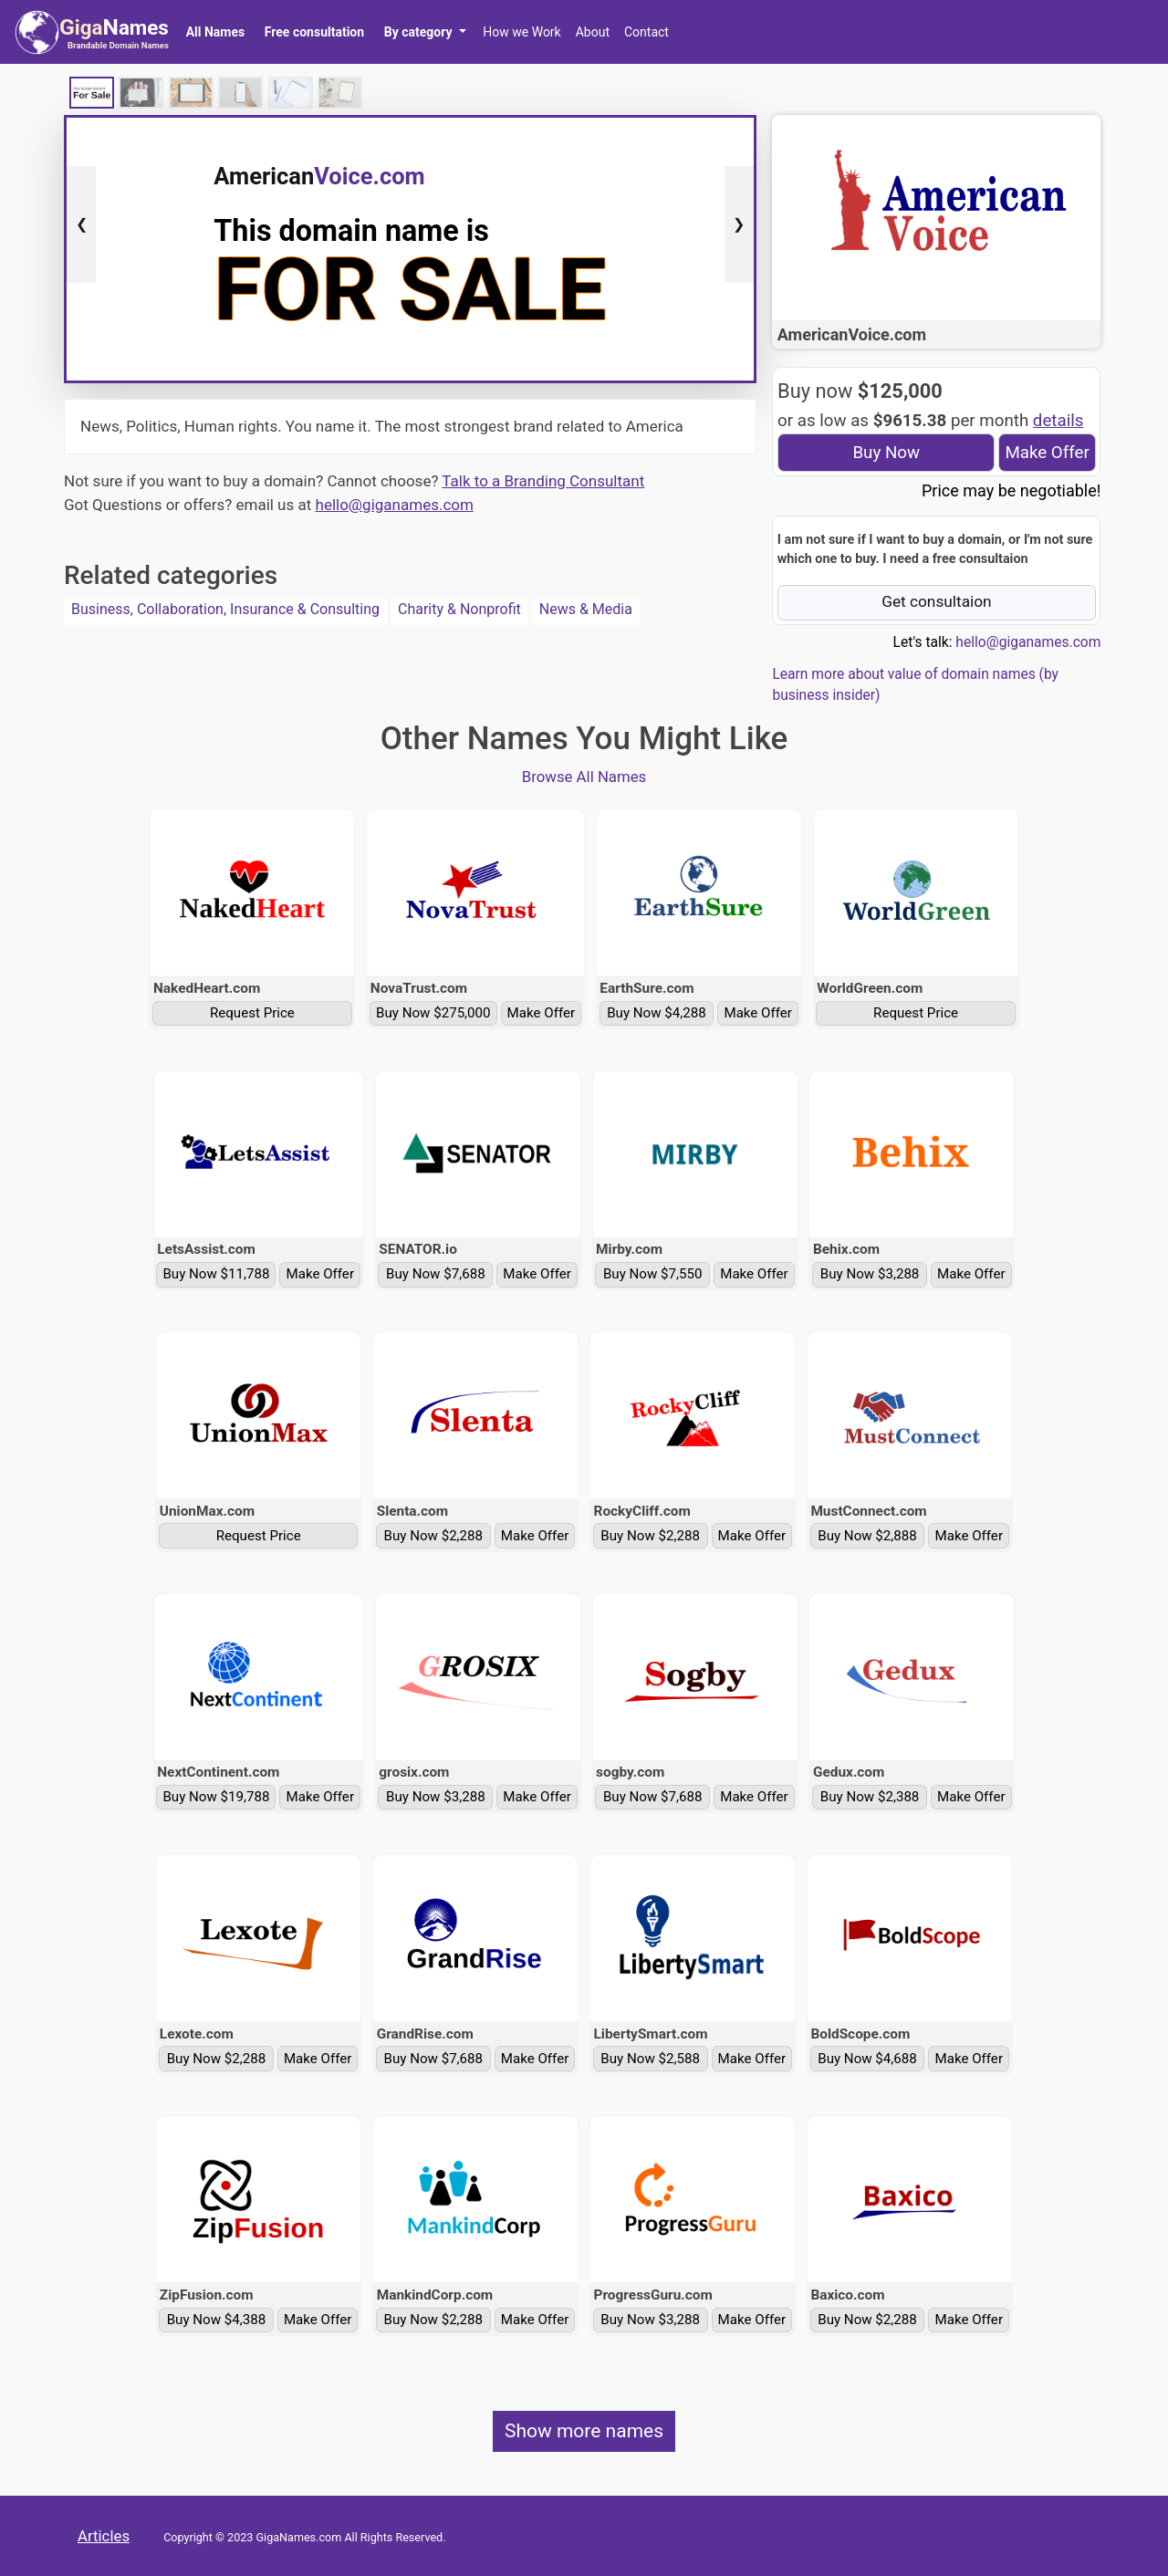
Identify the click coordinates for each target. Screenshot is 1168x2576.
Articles (104, 2536)
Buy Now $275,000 (433, 1013)
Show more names (584, 2431)
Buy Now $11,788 (215, 1274)
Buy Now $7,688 (435, 1274)
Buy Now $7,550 (653, 1274)
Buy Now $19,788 (215, 1797)
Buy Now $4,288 (656, 1013)
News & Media (585, 609)
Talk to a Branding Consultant (543, 481)
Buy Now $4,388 (216, 2319)
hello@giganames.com (395, 504)
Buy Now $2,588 (650, 2058)
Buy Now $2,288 (434, 1536)
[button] (424, 32)
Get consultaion (936, 601)
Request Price (252, 1013)
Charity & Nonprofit (459, 609)
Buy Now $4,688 (867, 2058)
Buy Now (886, 453)
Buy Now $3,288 (870, 1274)
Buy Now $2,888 (867, 1536)
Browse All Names (584, 776)
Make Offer (1047, 453)
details (1058, 421)
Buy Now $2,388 (870, 1797)
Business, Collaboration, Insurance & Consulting (225, 609)
